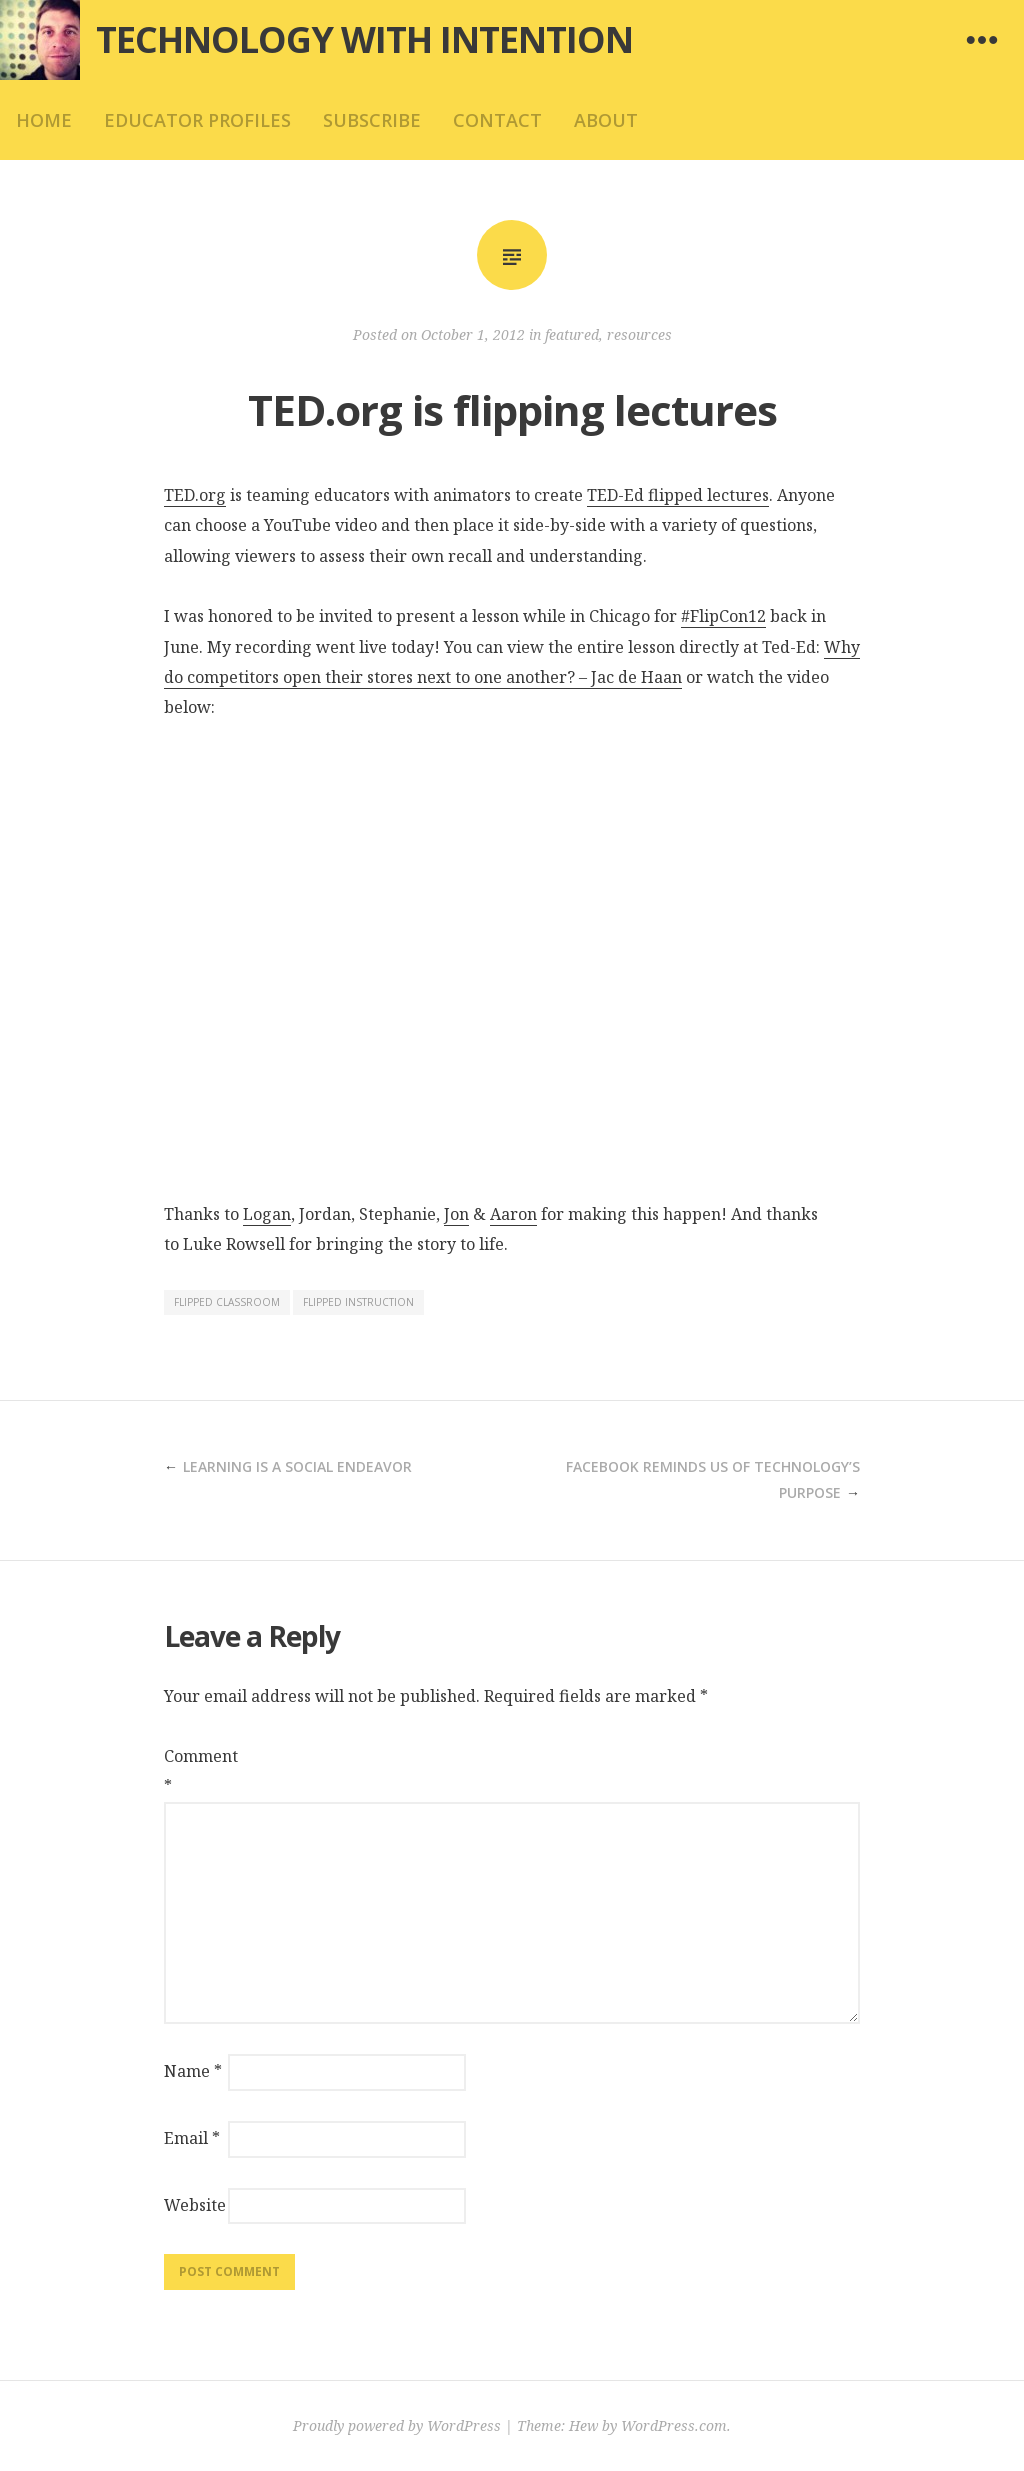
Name (193, 2071)
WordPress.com (674, 2425)
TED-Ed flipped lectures (678, 495)
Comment (194, 1771)
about (606, 120)
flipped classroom (227, 1302)
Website (194, 2205)
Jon (456, 1214)
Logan (267, 1214)
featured (572, 334)
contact (497, 120)
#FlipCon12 (723, 616)
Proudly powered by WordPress (397, 2425)
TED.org (195, 495)
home (44, 120)
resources (639, 334)
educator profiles (197, 120)
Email (192, 2138)
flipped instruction (358, 1302)
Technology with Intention (364, 39)
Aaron (513, 1214)
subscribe (372, 120)
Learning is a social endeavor (297, 1466)
